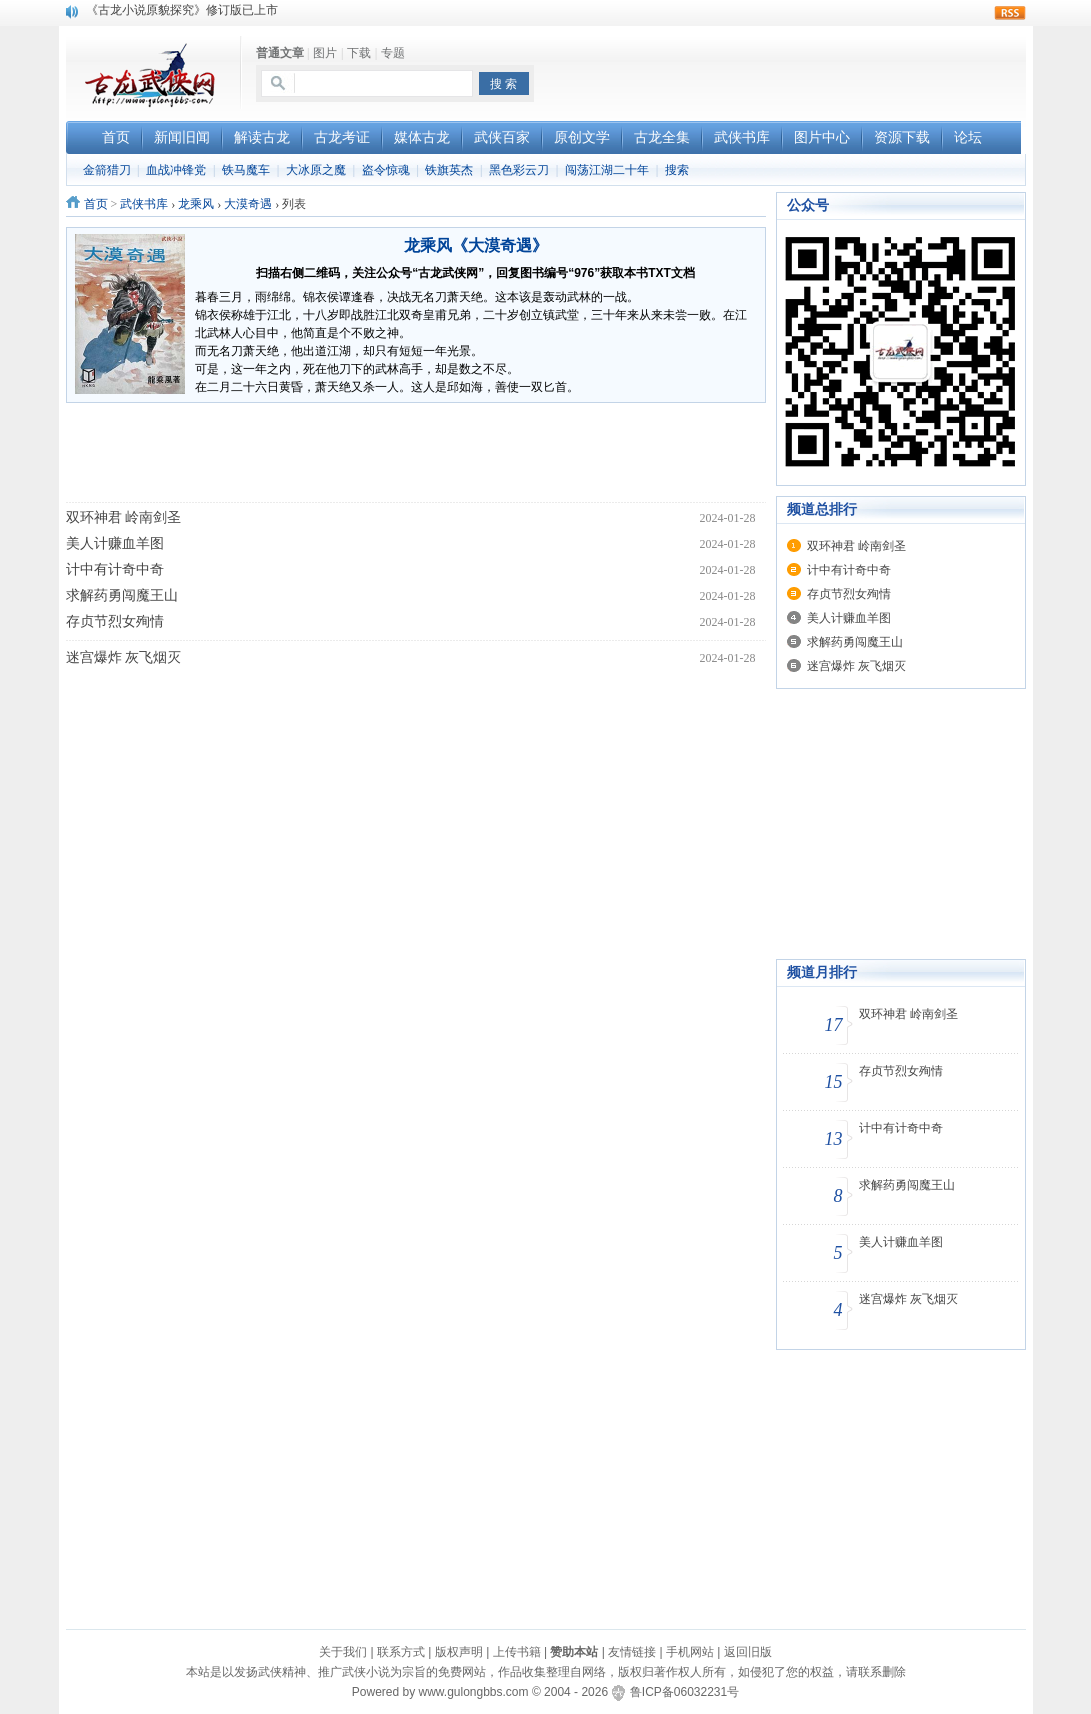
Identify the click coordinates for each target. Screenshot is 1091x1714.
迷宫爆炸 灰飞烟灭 (124, 657)
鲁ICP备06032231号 (684, 1692)
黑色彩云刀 (519, 170)
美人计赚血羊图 (115, 543)
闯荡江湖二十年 (607, 170)
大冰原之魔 (316, 170)
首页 (96, 204)
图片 (325, 53)
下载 (359, 53)
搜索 (677, 170)
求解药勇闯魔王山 (122, 595)
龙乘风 (196, 204)
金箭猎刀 (107, 170)
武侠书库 (144, 204)
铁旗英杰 (449, 170)
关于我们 (343, 1652)
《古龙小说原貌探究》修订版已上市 (182, 11)
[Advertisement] (792, 71)
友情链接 (632, 1652)
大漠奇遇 (248, 204)
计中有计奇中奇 (115, 569)
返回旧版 (748, 1652)
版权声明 (459, 1652)
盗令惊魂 (386, 170)
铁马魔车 (246, 170)
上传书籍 (517, 1652)
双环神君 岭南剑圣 (124, 517)
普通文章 (280, 53)
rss (1010, 13)
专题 (393, 53)
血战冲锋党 (176, 170)
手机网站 (690, 1652)
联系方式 (401, 1652)
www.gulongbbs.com (473, 1692)
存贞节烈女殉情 (115, 621)
